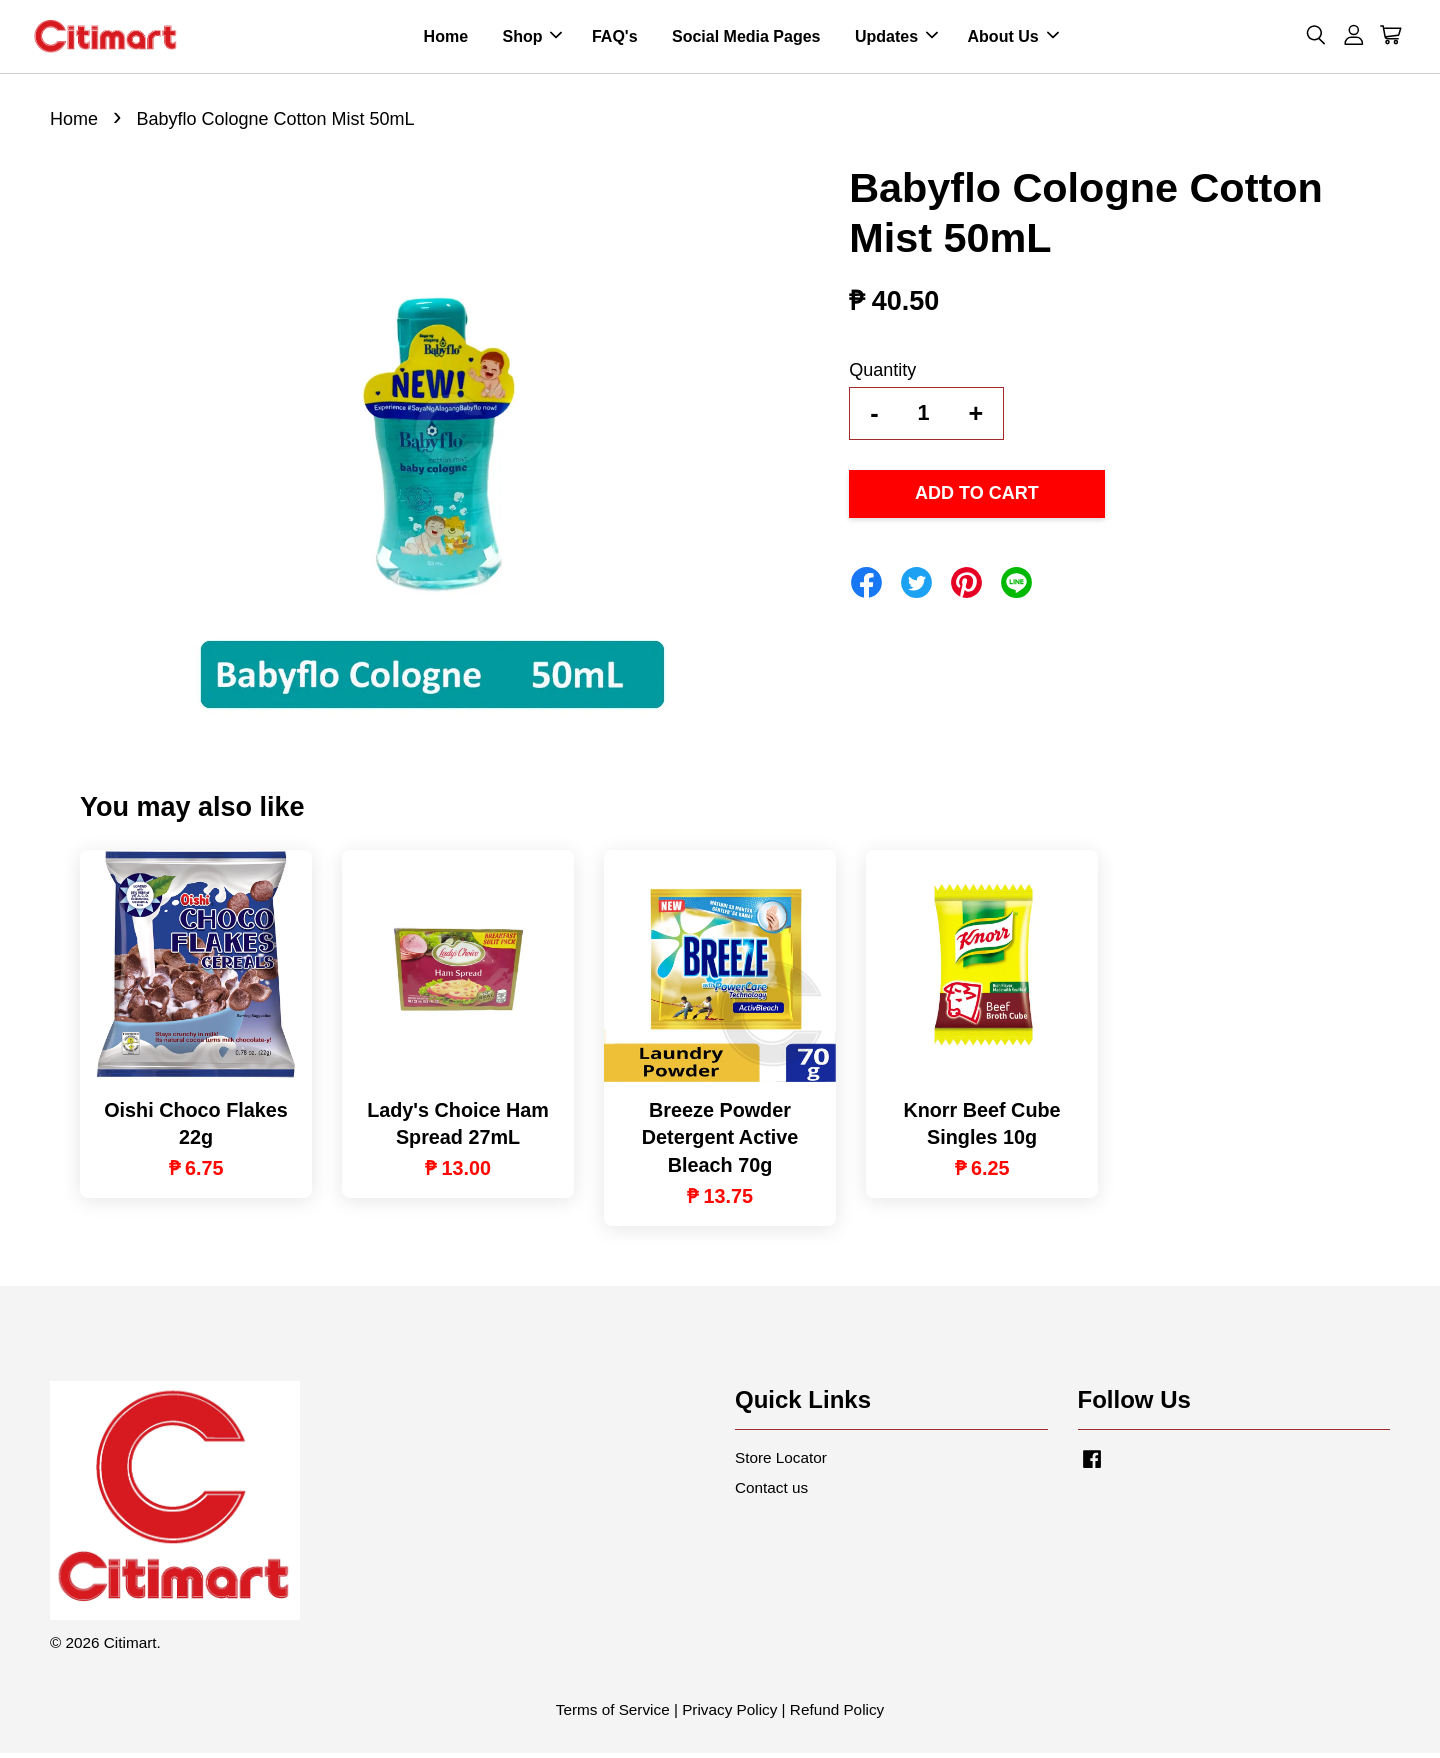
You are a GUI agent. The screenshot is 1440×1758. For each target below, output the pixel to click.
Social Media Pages (746, 38)
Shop (532, 38)
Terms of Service (613, 1714)
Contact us (771, 1491)
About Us (1013, 38)
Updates (896, 38)
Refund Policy (837, 1714)
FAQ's (615, 38)
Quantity (882, 374)
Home (446, 38)
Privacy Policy (729, 1714)
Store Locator (781, 1461)
